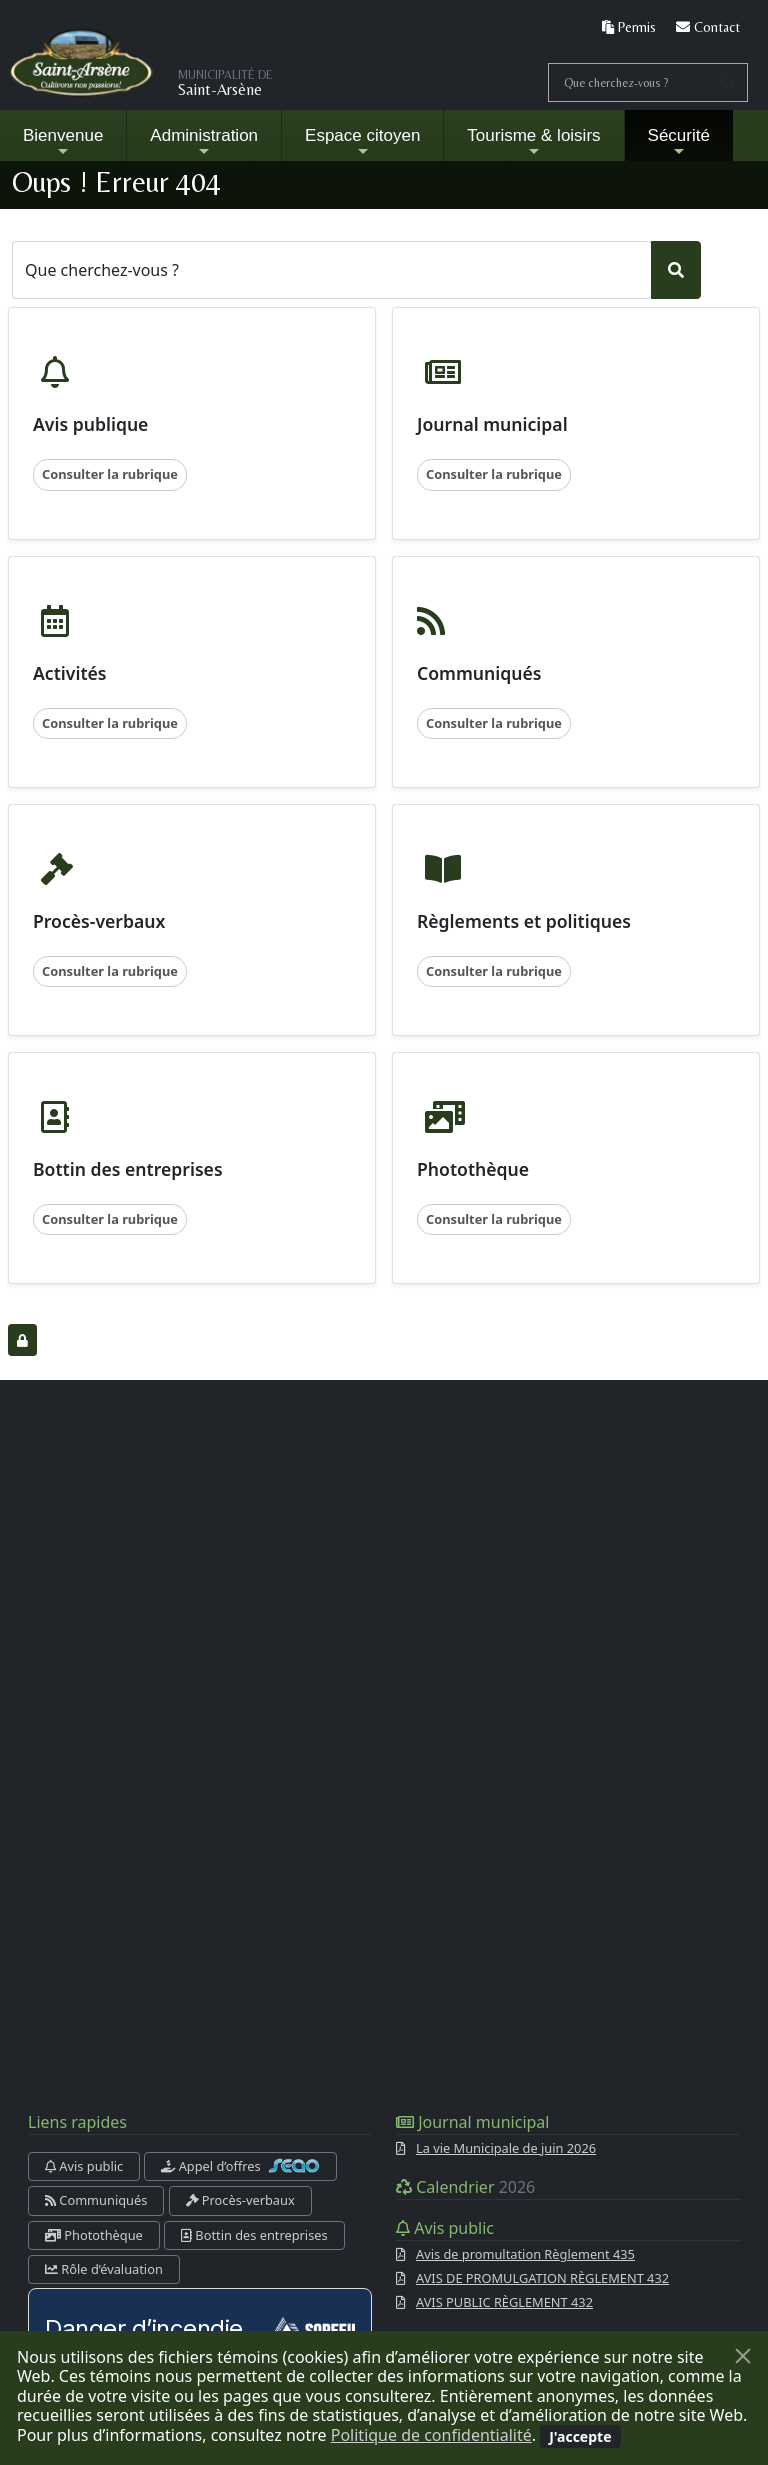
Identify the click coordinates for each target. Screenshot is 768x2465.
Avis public (84, 2166)
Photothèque (94, 2235)
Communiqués (96, 2200)
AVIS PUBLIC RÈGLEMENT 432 (504, 2302)
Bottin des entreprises (254, 2235)
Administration (204, 142)
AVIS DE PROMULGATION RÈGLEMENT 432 (542, 2278)
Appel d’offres (240, 2166)
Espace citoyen (362, 142)
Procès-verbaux (240, 2200)
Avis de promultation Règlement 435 (525, 2254)
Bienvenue (63, 142)
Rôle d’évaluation (104, 2269)
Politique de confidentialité (431, 2435)
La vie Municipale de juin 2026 (506, 2148)
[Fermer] (743, 2356)
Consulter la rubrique (110, 474)
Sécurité (679, 142)
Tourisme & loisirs (533, 142)
